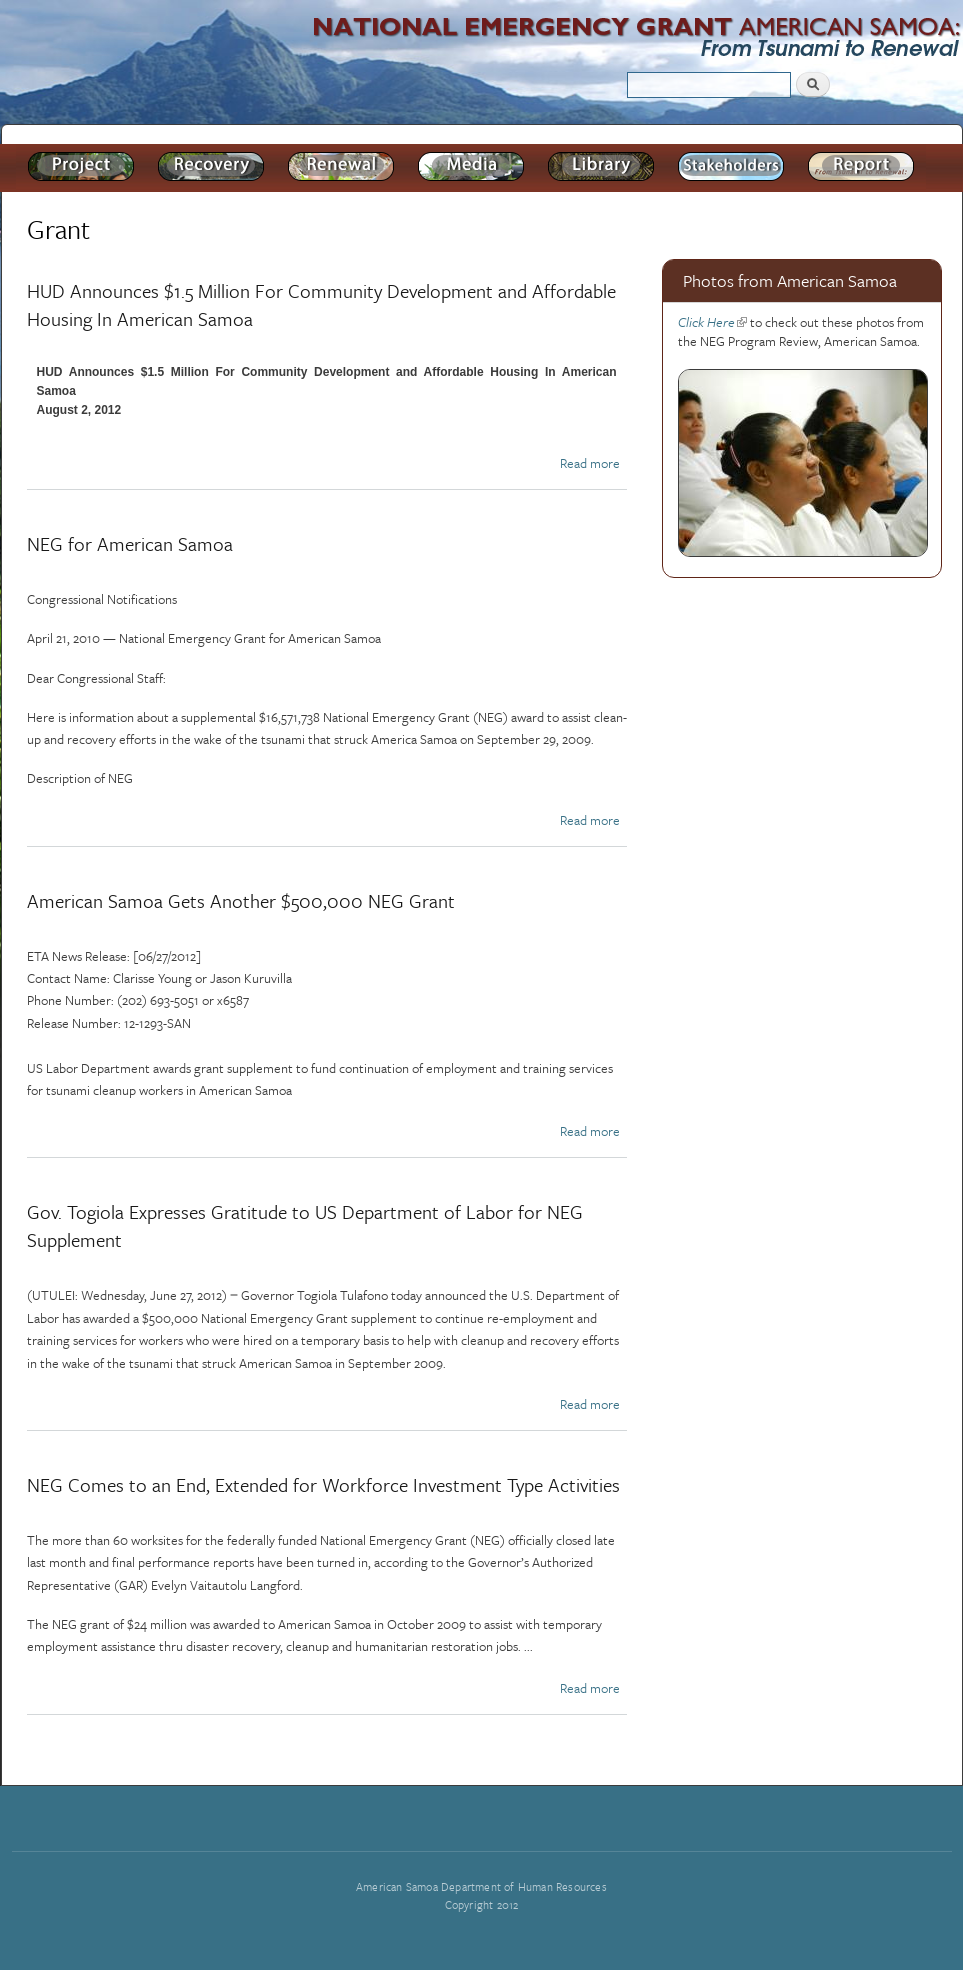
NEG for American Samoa (130, 543)
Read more (590, 463)
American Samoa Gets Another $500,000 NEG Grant (241, 900)
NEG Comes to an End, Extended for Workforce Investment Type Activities (323, 1484)
